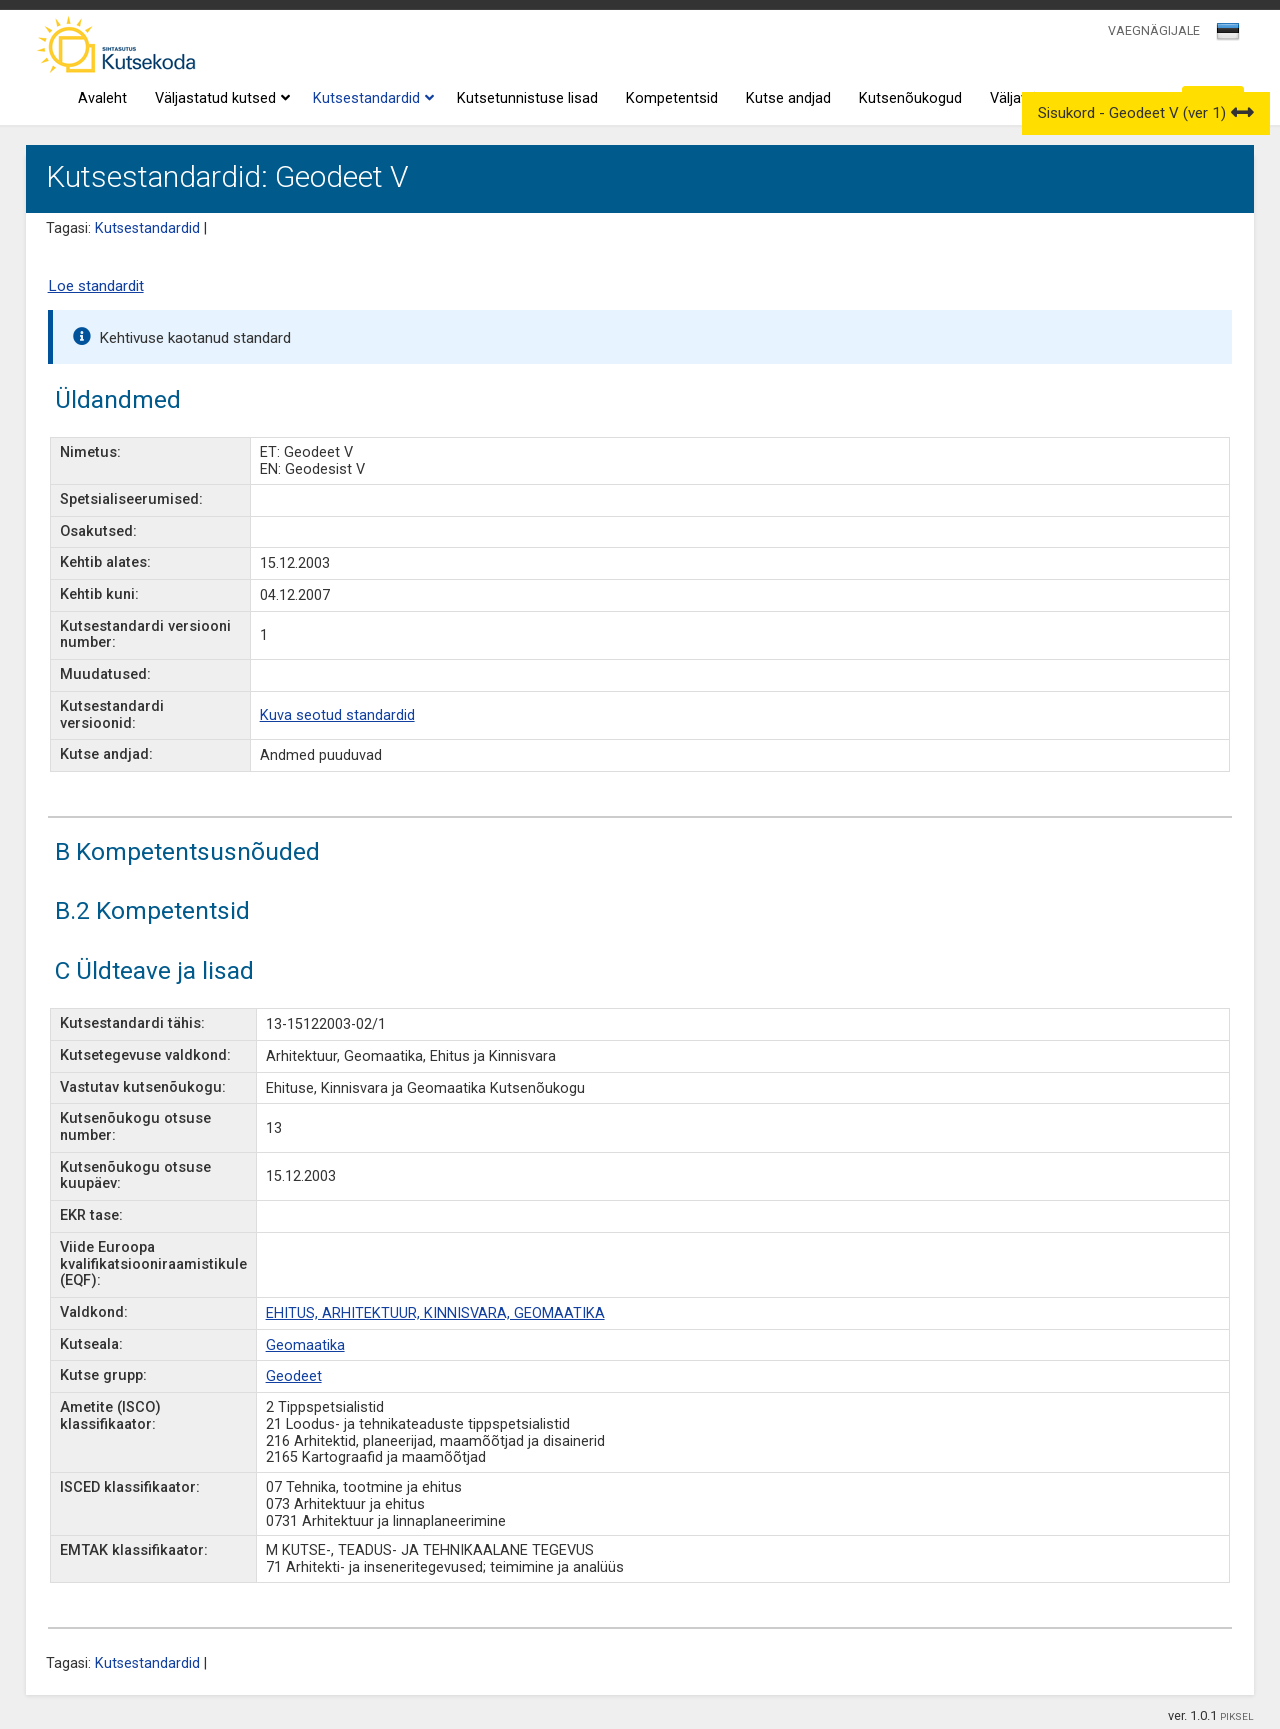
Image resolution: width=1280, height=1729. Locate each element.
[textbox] (1225, 35)
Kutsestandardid (371, 99)
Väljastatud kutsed (220, 99)
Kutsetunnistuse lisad (527, 98)
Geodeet (294, 1376)
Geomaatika (305, 1345)
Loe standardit (96, 286)
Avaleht (102, 98)
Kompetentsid (672, 98)
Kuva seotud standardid (337, 715)
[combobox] (1229, 37)
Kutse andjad (788, 98)
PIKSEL (1237, 1716)
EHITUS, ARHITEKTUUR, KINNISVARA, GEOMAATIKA (435, 1313)
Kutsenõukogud (910, 98)
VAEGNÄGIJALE (1154, 30)
